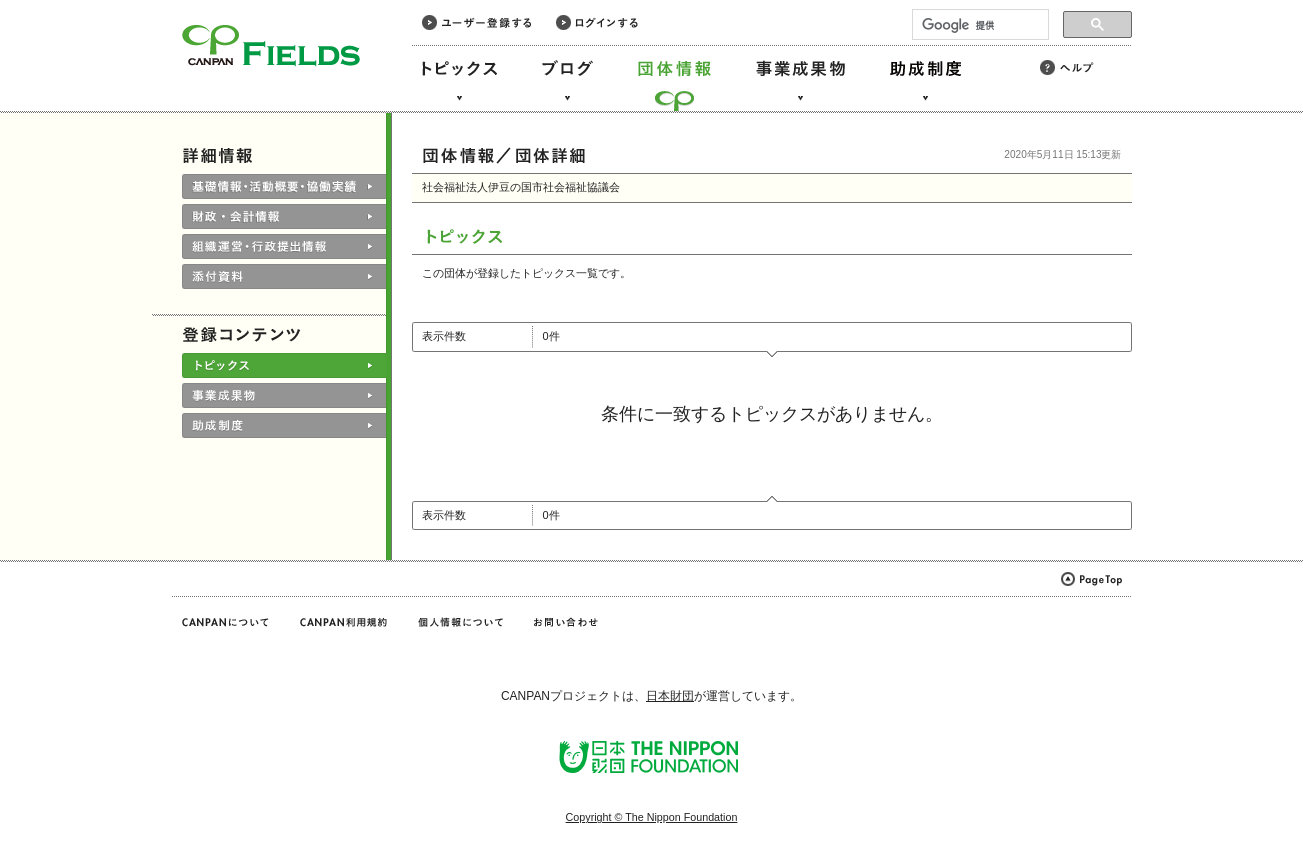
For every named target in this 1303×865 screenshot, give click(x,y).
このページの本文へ (58, 1)
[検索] (978, 25)
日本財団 (670, 696)
